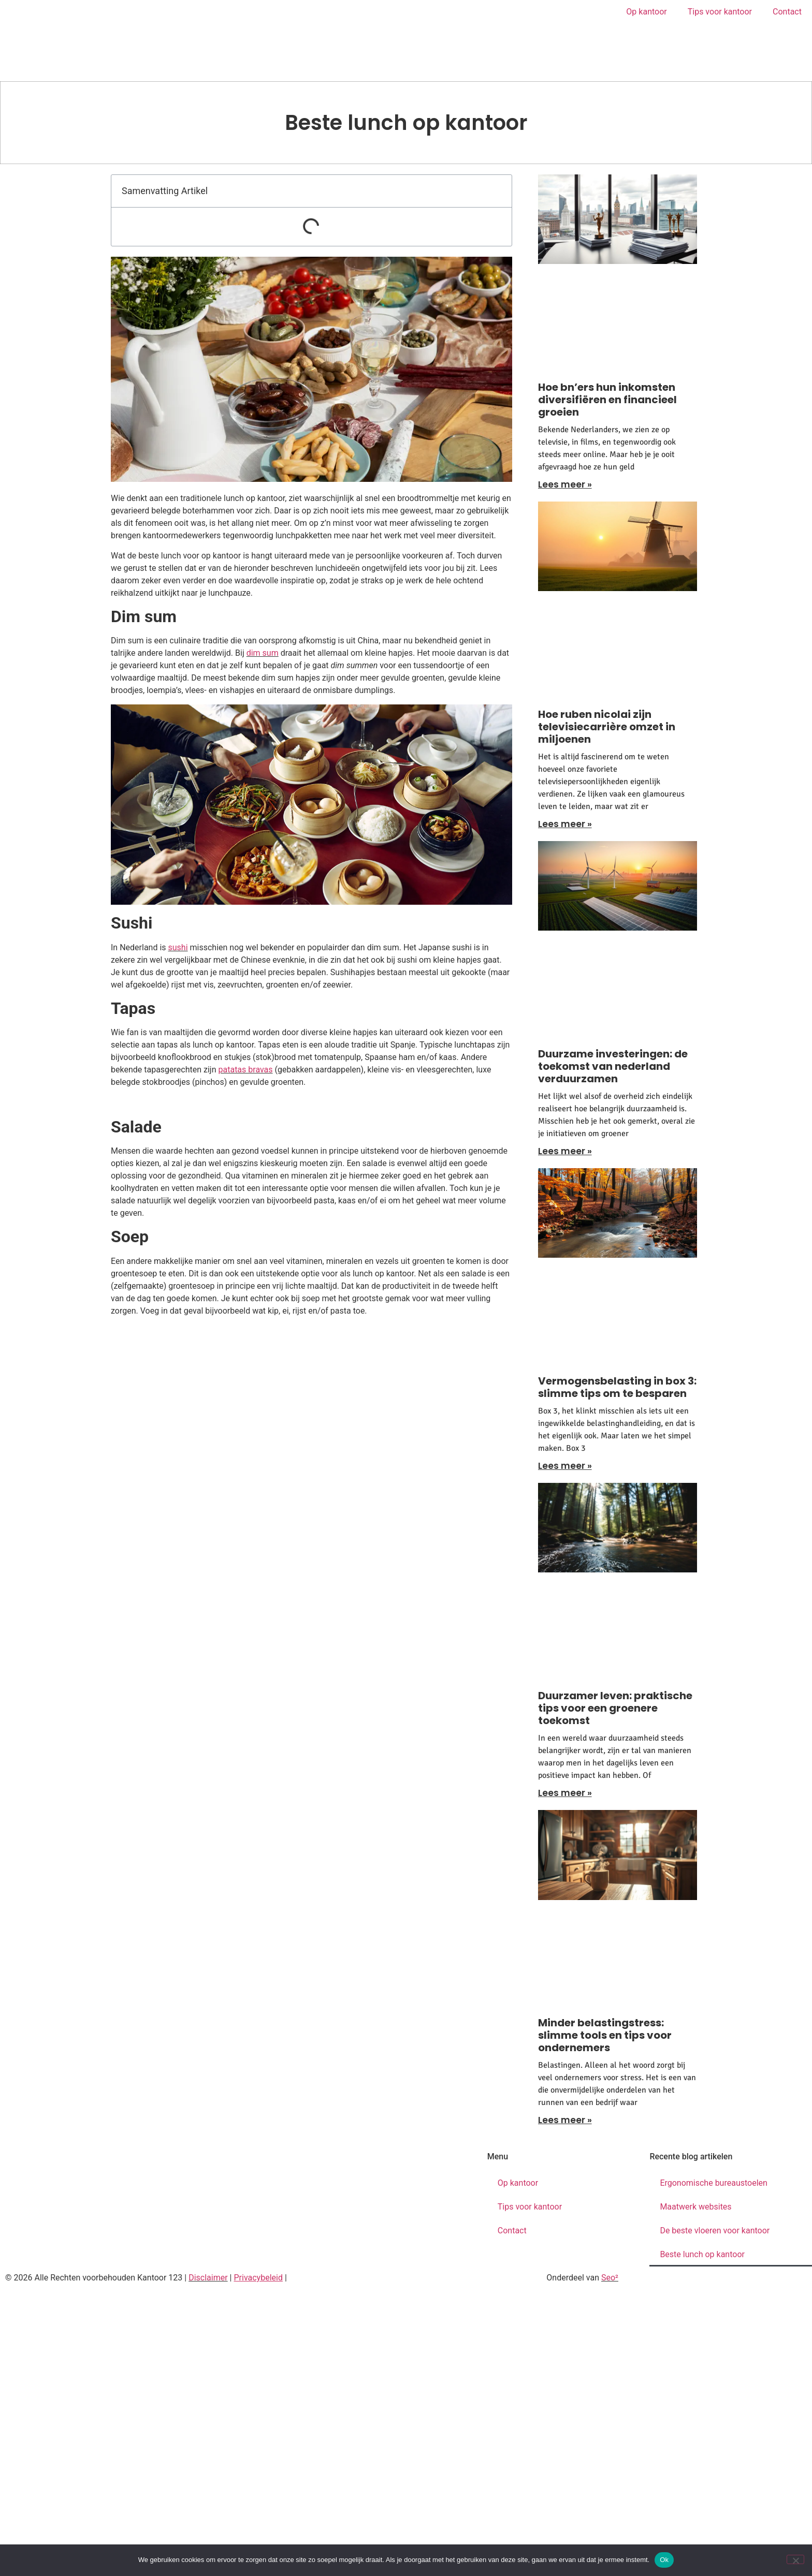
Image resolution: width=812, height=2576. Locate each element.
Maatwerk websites (695, 2207)
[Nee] (795, 2559)
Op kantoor (646, 12)
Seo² (609, 2278)
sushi (178, 947)
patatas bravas (246, 1069)
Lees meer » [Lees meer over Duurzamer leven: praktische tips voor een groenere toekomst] (565, 1793)
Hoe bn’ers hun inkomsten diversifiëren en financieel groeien (607, 399)
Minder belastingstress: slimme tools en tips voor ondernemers (605, 2035)
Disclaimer (208, 2278)
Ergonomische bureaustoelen (713, 2183)
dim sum (263, 653)
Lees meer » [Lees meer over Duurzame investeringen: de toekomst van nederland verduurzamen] (565, 1151)
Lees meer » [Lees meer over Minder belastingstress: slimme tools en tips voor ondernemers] (565, 2120)
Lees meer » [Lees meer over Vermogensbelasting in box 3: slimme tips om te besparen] (565, 1466)
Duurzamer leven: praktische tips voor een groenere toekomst (615, 1708)
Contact (787, 12)
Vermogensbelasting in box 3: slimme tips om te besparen (617, 1387)
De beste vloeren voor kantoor (715, 2230)
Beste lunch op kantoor (702, 2254)
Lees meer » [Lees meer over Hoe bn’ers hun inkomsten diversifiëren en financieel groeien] (565, 484)
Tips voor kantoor (720, 12)
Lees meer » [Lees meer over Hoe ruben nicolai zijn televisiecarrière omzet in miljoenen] (565, 824)
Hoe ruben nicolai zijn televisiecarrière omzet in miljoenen (606, 726)
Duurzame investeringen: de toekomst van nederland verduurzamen (613, 1066)
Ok (664, 2560)
